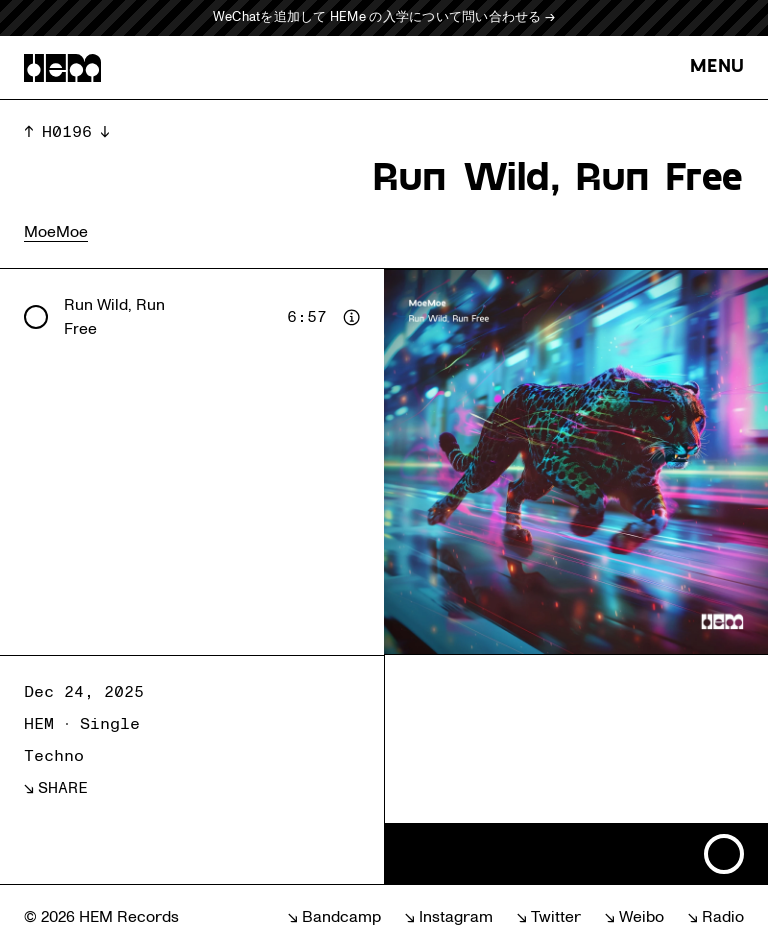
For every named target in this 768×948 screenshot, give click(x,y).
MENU (717, 67)
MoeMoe (56, 232)
